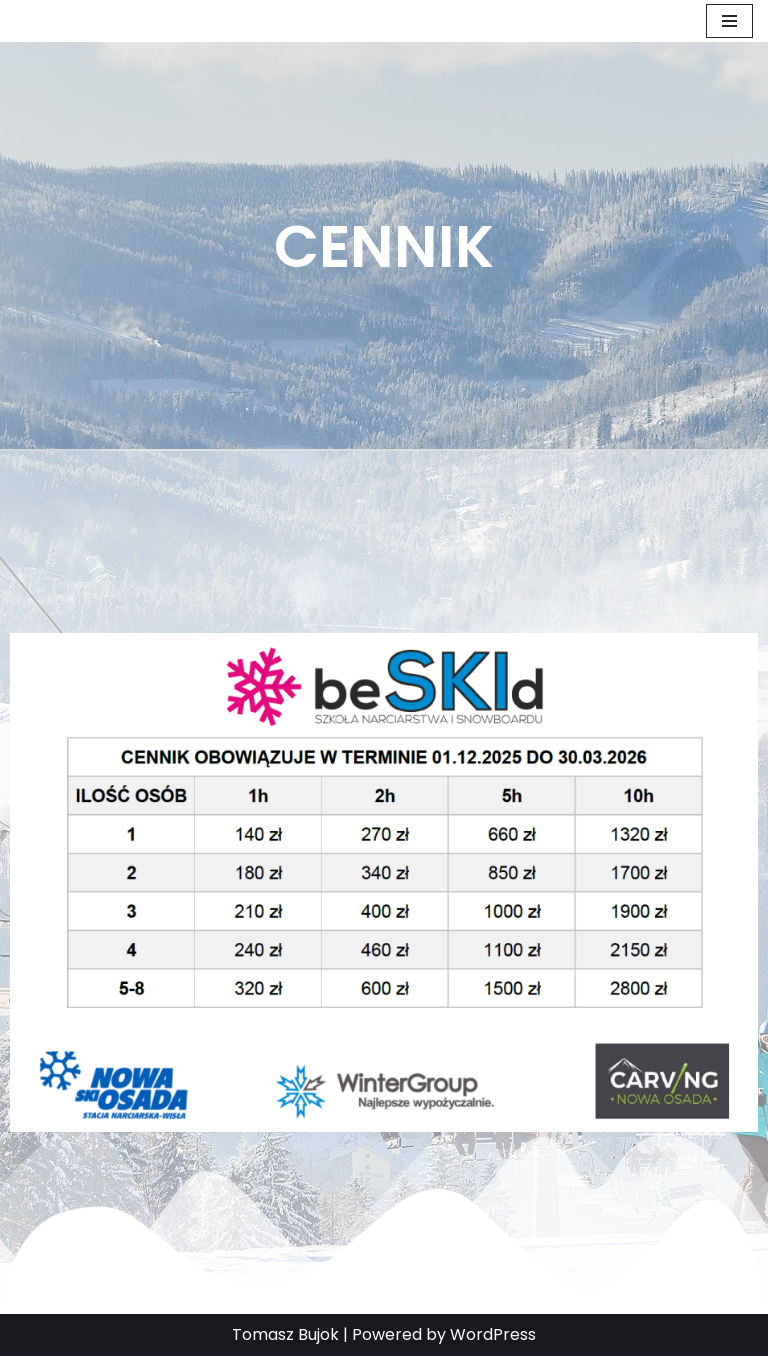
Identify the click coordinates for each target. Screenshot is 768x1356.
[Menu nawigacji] (729, 21)
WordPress (493, 1334)
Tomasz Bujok (285, 1334)
